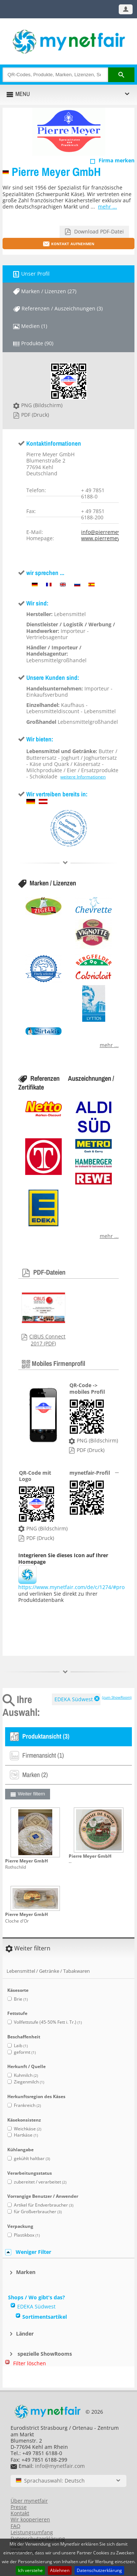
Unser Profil (35, 273)
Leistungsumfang (32, 2532)
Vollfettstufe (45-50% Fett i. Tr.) (48, 2022)
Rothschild (15, 1867)
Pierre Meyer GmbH (56, 172)
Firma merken (116, 160)
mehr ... (107, 206)
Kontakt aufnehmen (72, 243)
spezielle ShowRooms (44, 2353)
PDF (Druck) (35, 414)
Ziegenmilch (29, 2082)
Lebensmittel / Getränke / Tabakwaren (48, 1971)
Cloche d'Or (17, 1921)
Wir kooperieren (30, 2519)
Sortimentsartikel (44, 2316)
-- (70, 1862)
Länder (25, 2333)
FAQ (15, 2525)
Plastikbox (27, 2235)
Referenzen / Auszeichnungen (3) (62, 308)
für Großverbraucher (38, 2211)
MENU (22, 94)
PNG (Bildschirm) (41, 405)
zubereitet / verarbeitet (40, 2182)
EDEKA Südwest (73, 1699)
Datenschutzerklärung (99, 2570)
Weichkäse (27, 2129)
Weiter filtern (31, 1793)
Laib (21, 2045)
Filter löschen (29, 2363)
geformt (25, 2052)
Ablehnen (59, 2570)
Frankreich (27, 2105)
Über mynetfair (29, 2500)
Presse (19, 2506)
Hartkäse (26, 2135)
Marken (25, 2272)
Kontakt (20, 2513)
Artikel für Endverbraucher (43, 2205)
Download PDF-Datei (98, 231)
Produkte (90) (37, 343)
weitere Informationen (83, 777)
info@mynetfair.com (60, 2465)
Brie (21, 1999)
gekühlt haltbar (32, 2158)
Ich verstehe (30, 2570)
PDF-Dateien (49, 1272)
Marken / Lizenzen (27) (48, 291)
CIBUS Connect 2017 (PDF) (47, 1340)
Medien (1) (34, 326)
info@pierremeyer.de (107, 531)
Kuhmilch (26, 2075)
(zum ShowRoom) (117, 1697)
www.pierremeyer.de (107, 538)
